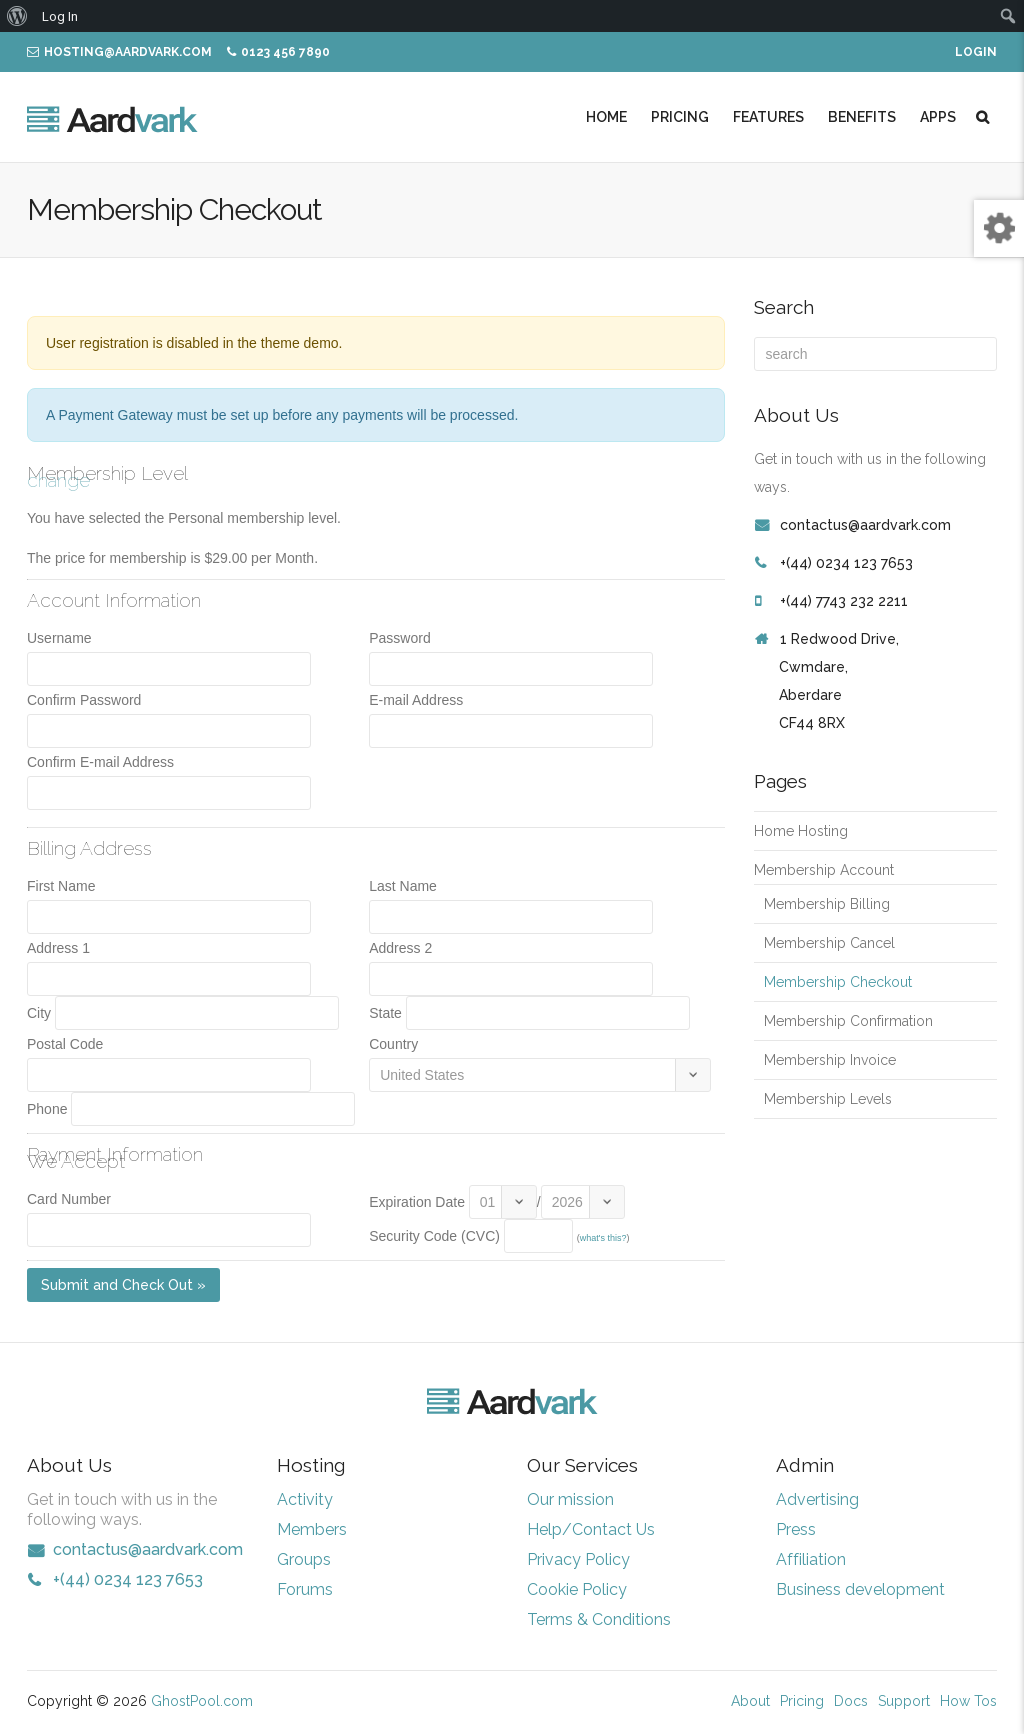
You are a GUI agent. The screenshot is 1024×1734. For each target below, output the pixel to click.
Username (59, 638)
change (58, 480)
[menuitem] (17, 16)
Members (312, 1529)
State (385, 1013)
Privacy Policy (578, 1559)
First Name (61, 886)
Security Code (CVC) (434, 1236)
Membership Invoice (830, 1060)
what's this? (603, 1238)
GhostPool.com (202, 1701)
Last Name (403, 886)
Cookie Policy (577, 1589)
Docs (851, 1701)
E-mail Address (416, 700)
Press (796, 1529)
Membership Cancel (829, 943)
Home (606, 117)
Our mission (570, 1499)
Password (399, 638)
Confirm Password (84, 700)
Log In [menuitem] (60, 15)
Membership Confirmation (848, 1021)
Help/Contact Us (591, 1529)
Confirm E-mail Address (100, 762)
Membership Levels (828, 1099)
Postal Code (65, 1044)
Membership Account (824, 870)
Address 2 (400, 948)
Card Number (69, 1199)
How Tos (968, 1701)
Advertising (817, 1499)
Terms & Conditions (599, 1619)
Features (768, 117)
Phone (47, 1109)
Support (904, 1701)
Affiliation (811, 1559)
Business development (860, 1589)
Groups (304, 1559)
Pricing (680, 117)
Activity (305, 1499)
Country (393, 1044)
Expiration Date (417, 1202)
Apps (938, 117)
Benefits (862, 117)
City (39, 1013)
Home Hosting (801, 831)
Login (976, 52)
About (750, 1701)
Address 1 (58, 948)
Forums (305, 1589)
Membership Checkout (838, 982)
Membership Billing (827, 904)
